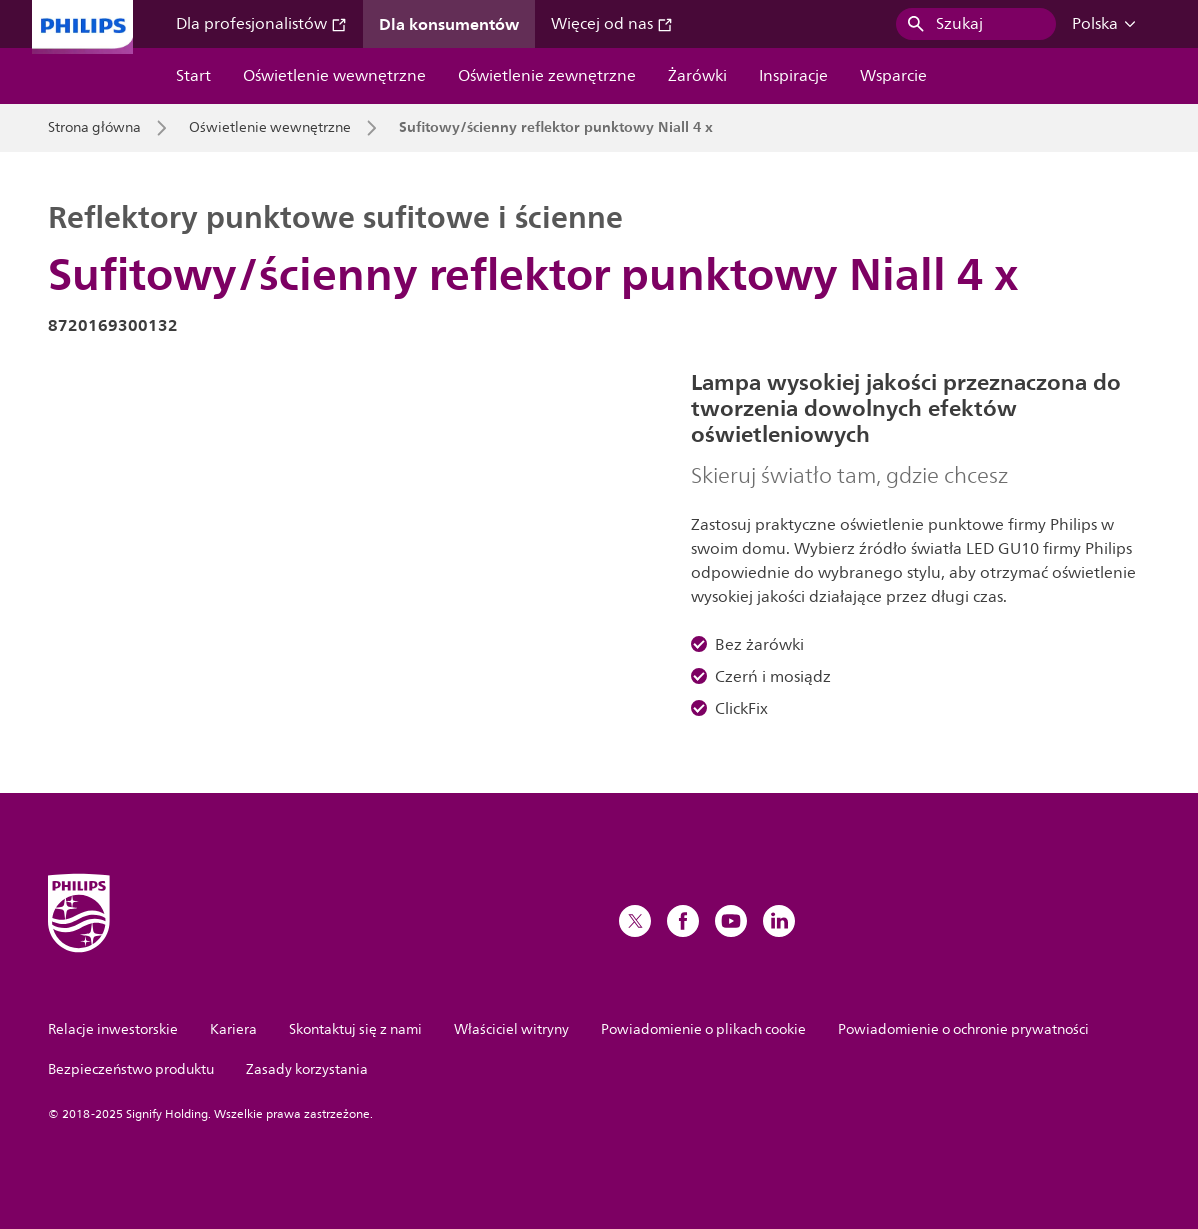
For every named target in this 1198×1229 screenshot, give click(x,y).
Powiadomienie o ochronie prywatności (963, 1029)
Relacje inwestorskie (113, 1029)
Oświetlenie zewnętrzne (547, 76)
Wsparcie (893, 76)
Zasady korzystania (307, 1069)
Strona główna (94, 128)
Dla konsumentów (449, 24)
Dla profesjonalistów (261, 24)
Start (193, 76)
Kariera (233, 1029)
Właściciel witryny (511, 1029)
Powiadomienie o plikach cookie (703, 1029)
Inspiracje (793, 76)
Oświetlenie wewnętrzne (334, 76)
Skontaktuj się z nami (355, 1029)
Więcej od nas (612, 24)
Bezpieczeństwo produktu (131, 1069)
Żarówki (697, 76)
